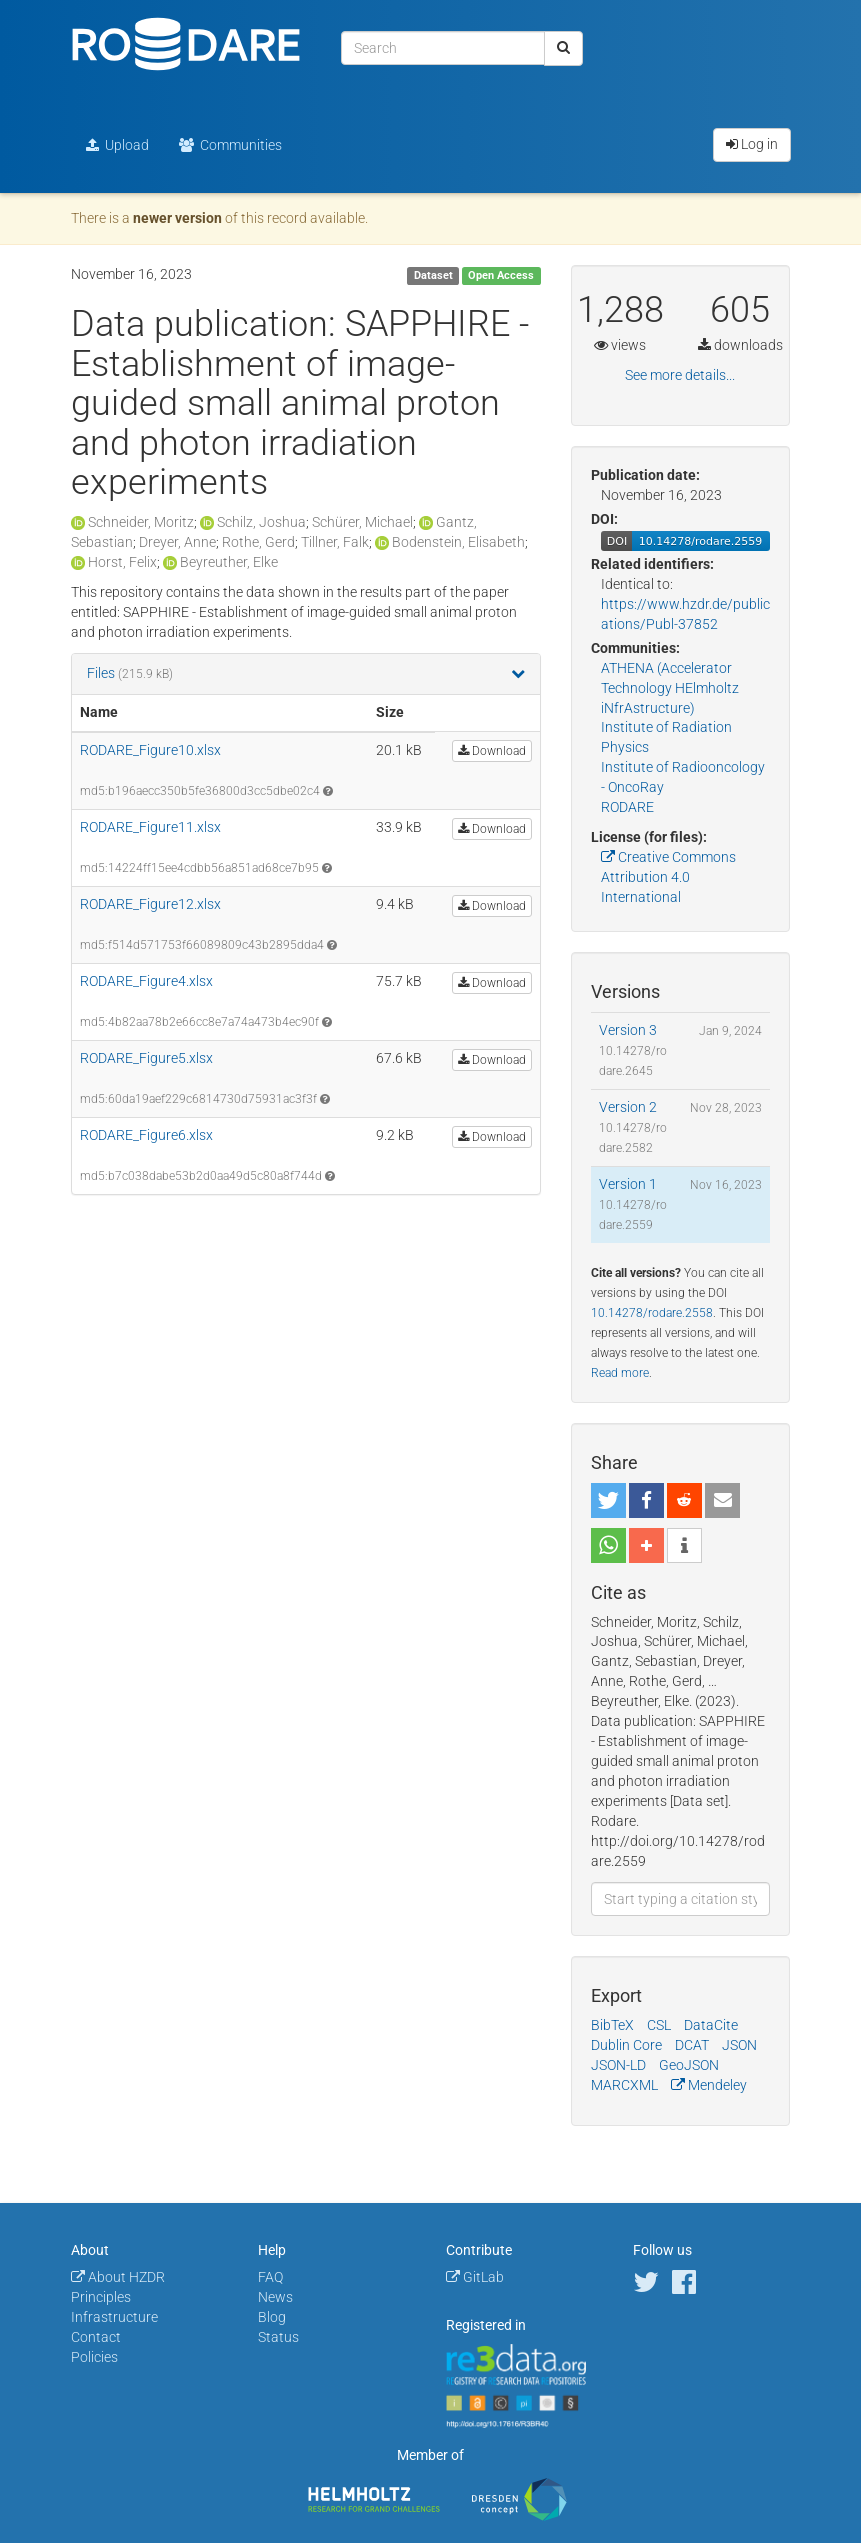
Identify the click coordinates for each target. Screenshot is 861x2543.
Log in (752, 144)
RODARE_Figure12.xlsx (150, 904)
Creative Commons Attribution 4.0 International (668, 877)
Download (492, 751)
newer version (177, 218)
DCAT (692, 2045)
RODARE (627, 807)
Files (102, 673)
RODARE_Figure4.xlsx (146, 981)
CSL (659, 2025)
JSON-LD (618, 2065)
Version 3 (628, 1030)
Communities (230, 145)
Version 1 (628, 1184)
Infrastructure (114, 2317)
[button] (608, 1500)
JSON (739, 2045)
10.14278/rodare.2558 (652, 1313)
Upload (117, 145)
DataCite (711, 2025)
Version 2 (628, 1107)
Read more (620, 1373)
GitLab (475, 2277)
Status (278, 2337)
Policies (94, 2357)
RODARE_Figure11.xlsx (150, 827)
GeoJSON (689, 2065)
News (275, 2297)
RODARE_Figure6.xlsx (146, 1135)
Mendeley (709, 2085)
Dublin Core (626, 2045)
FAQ (270, 2277)
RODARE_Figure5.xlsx (146, 1058)
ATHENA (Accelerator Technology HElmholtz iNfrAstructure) (670, 688)
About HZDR (118, 2277)
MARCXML (624, 2085)
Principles (101, 2297)
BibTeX (612, 2025)
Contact (96, 2337)
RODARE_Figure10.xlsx (150, 750)
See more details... (680, 375)
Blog (272, 2317)
